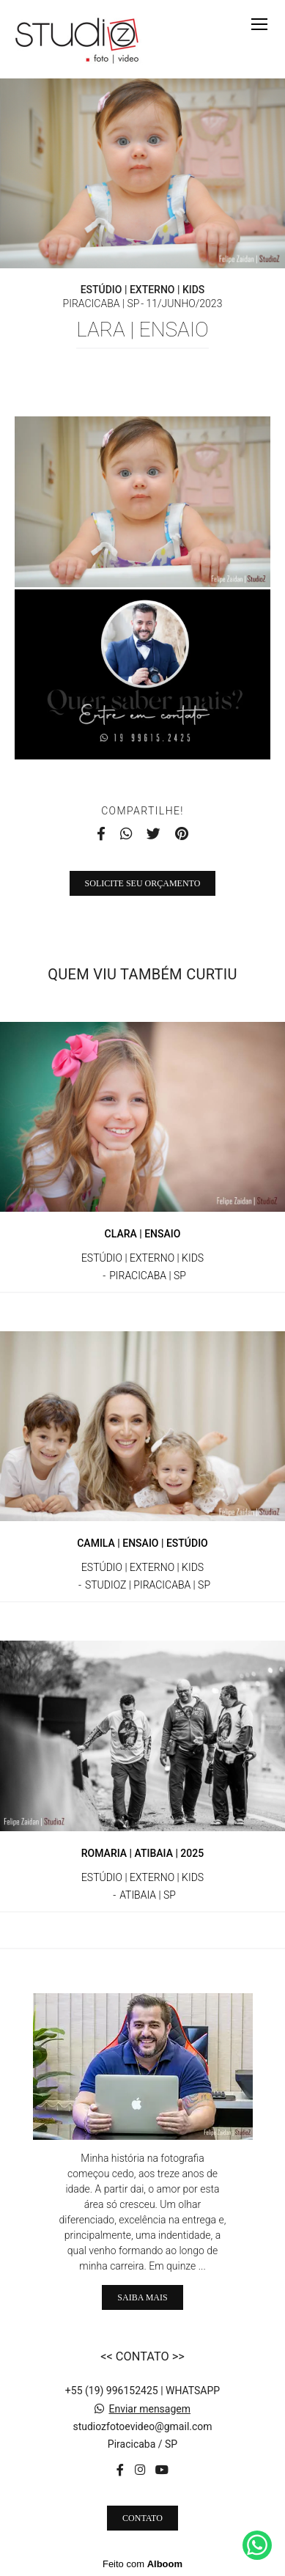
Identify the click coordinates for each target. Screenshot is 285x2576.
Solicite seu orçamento (143, 883)
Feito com (142, 2563)
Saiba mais (142, 2297)
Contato (142, 2518)
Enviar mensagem (149, 2409)
